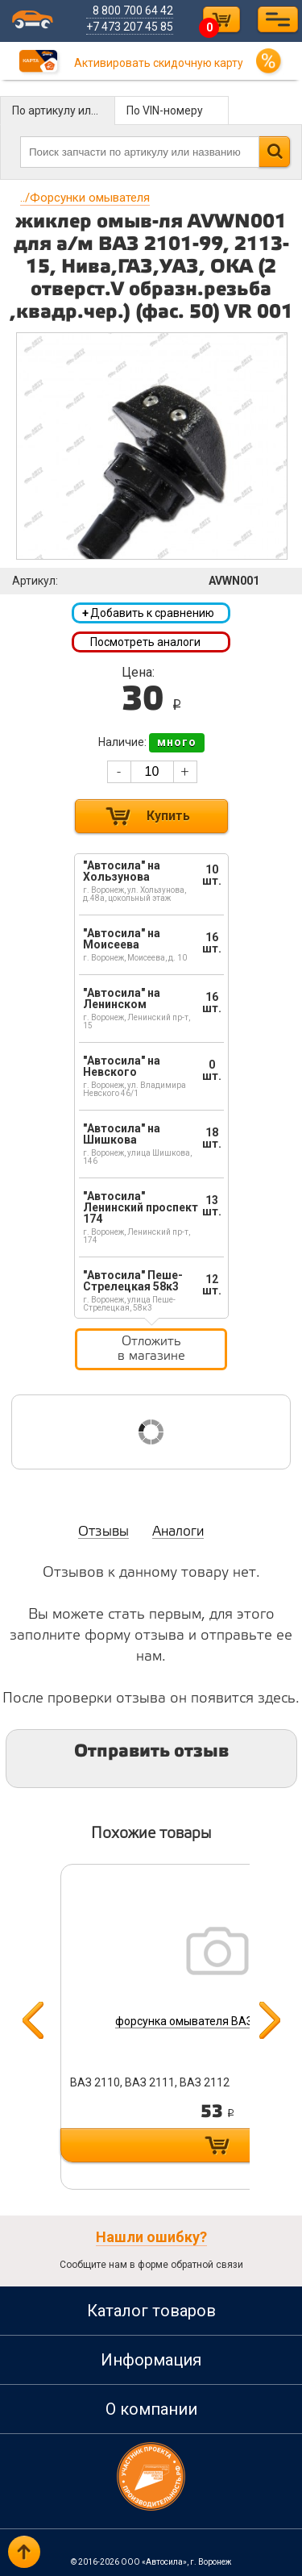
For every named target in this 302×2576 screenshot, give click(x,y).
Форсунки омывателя (85, 197)
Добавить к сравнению (148, 613)
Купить (168, 815)
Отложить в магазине (151, 1349)
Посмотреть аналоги (145, 642)
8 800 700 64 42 (133, 10)
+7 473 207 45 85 (129, 26)
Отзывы (103, 1532)
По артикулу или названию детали (63, 110)
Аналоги (178, 1532)
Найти (274, 151)
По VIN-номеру (164, 110)
